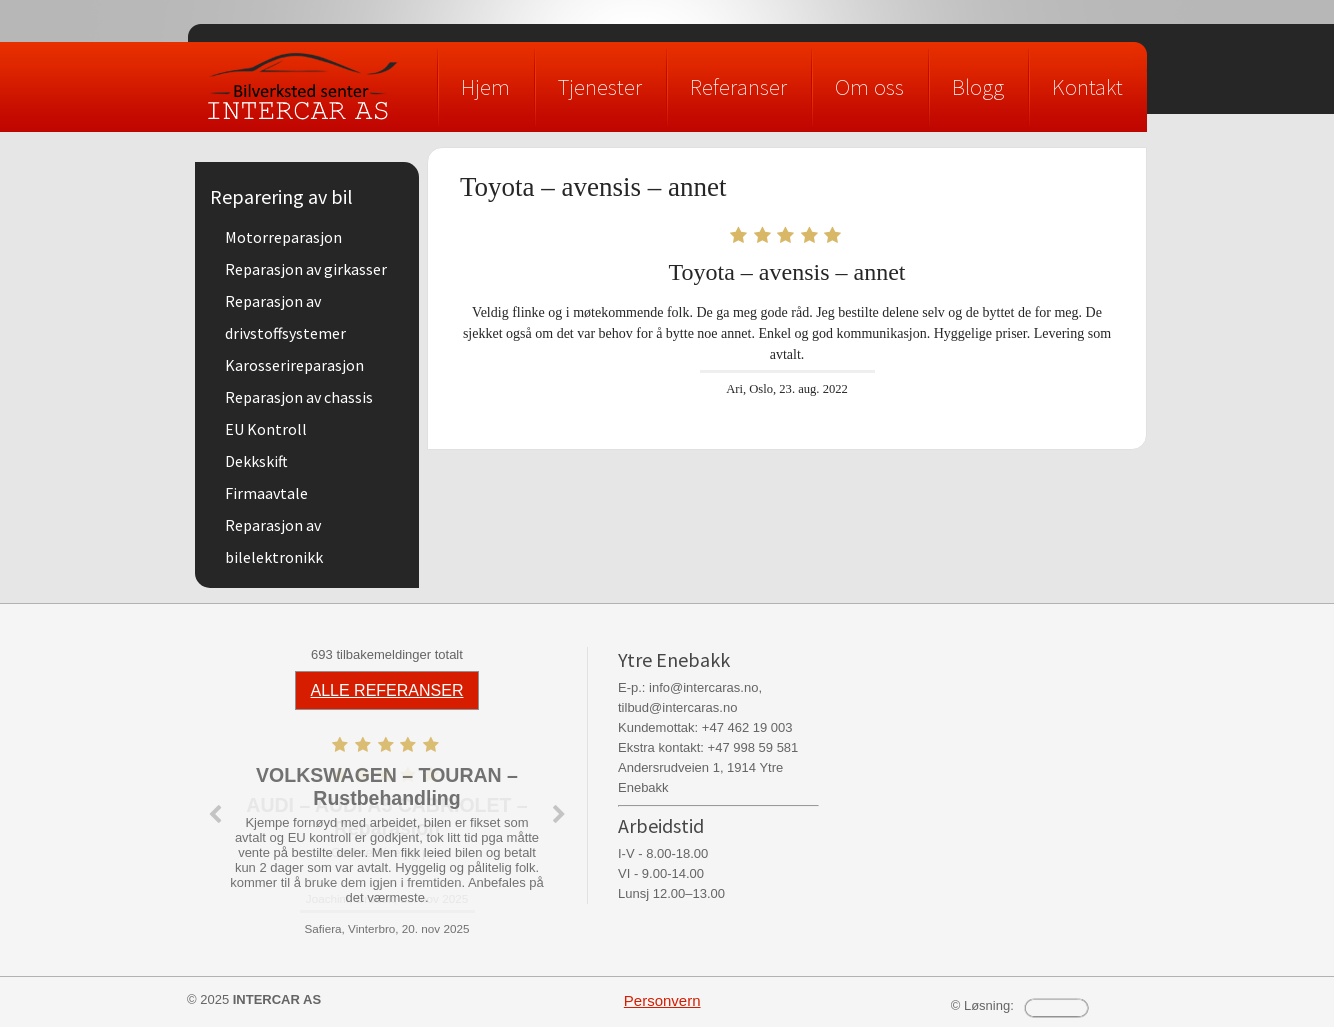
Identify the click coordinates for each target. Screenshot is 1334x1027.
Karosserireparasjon (294, 365)
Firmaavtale (266, 493)
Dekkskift (256, 461)
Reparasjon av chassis (299, 397)
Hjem (485, 86)
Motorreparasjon (283, 237)
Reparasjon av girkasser (306, 269)
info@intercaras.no (703, 687)
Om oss (869, 86)
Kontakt (1087, 86)
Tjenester (600, 86)
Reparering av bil (281, 196)
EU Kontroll (266, 429)
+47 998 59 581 (753, 747)
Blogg (978, 86)
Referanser (738, 86)
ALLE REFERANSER (387, 690)
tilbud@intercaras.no (677, 707)
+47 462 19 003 (747, 727)
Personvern (662, 1000)
